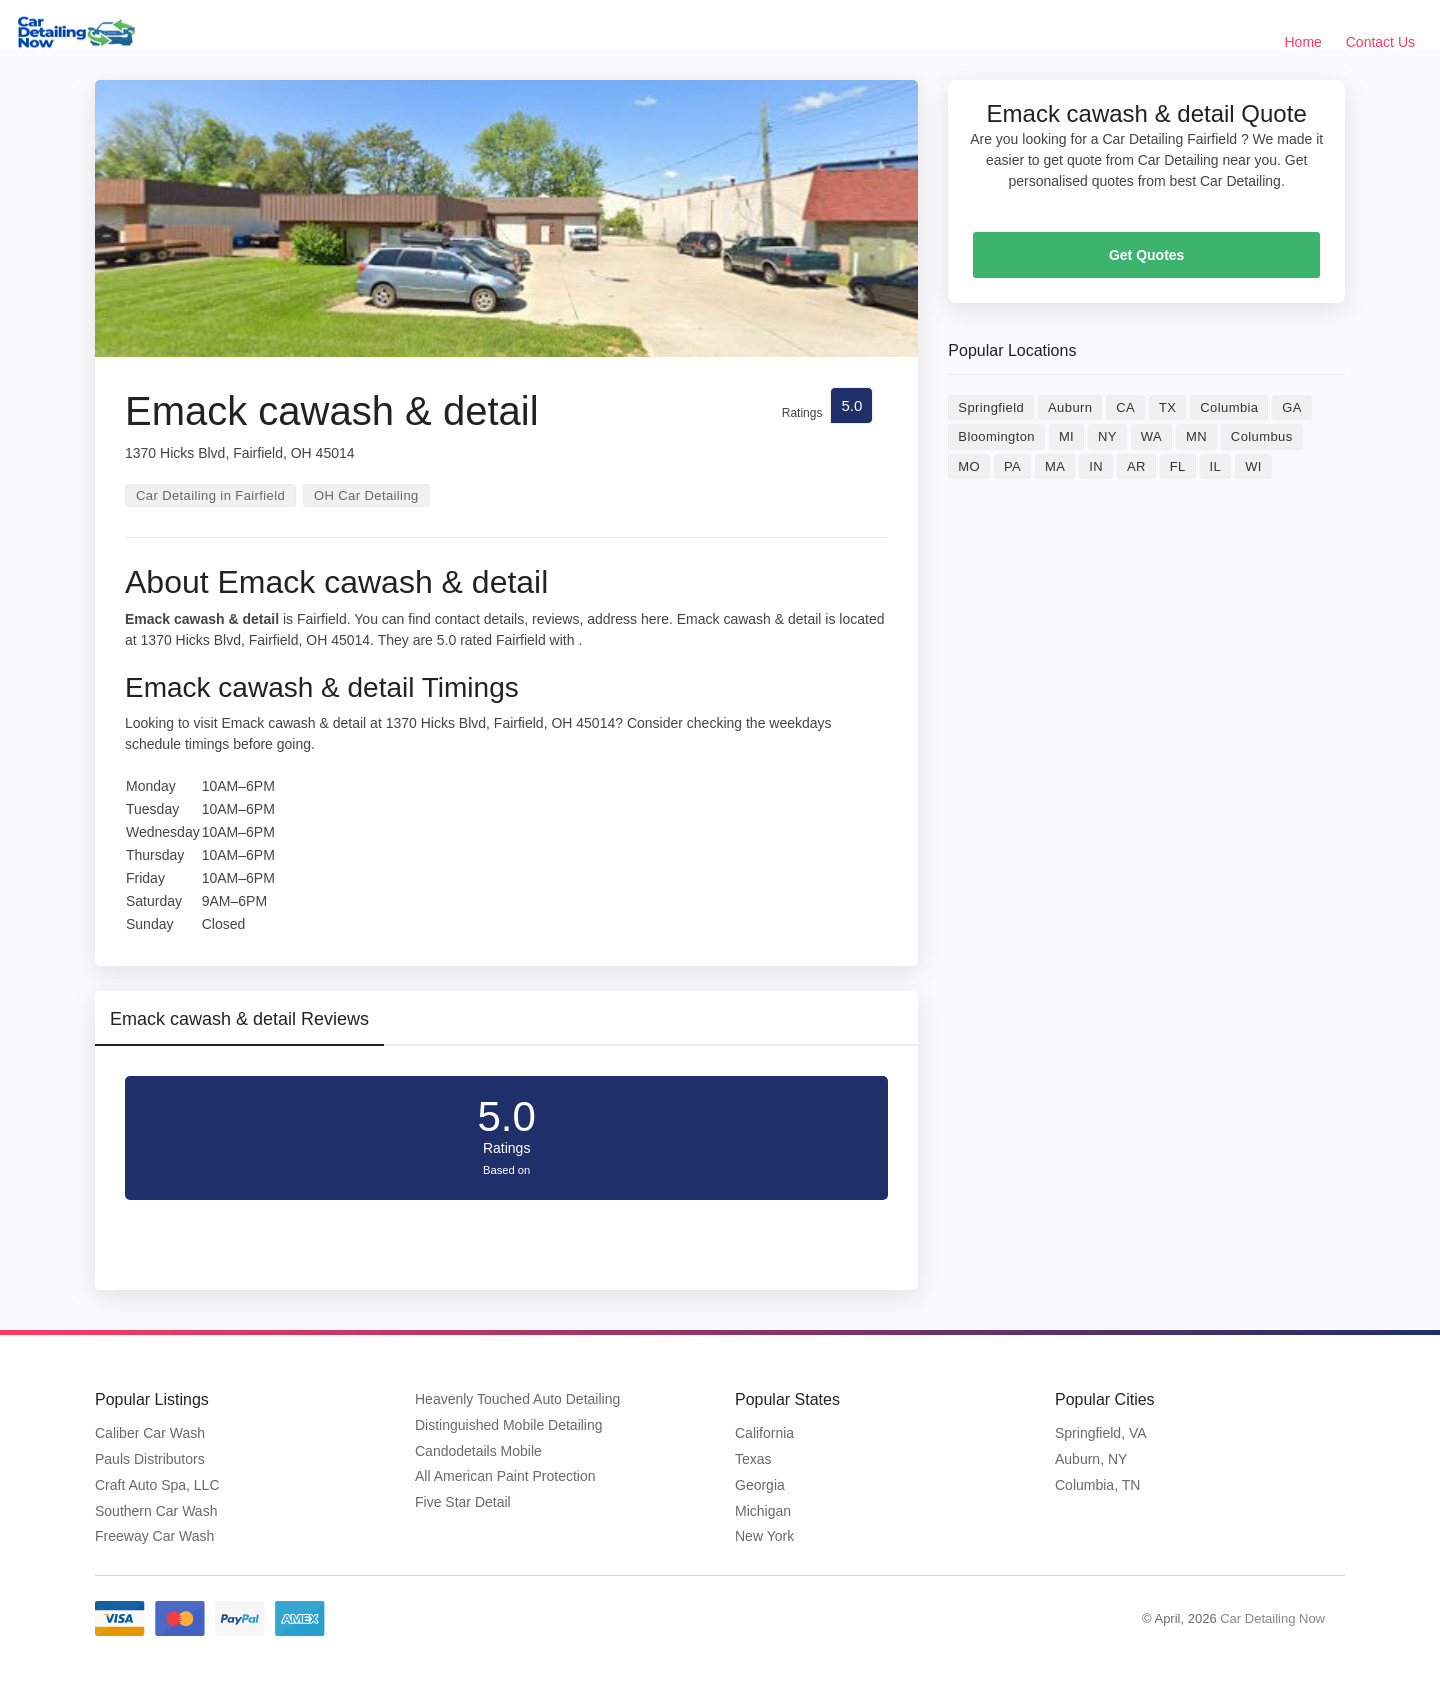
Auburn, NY (1091, 1459)
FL (1178, 466)
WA (1151, 436)
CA (1125, 407)
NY (1107, 436)
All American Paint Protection (505, 1476)
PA (1012, 466)
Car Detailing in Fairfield (210, 495)
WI (1253, 466)
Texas (753, 1459)
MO (969, 466)
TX (1167, 407)
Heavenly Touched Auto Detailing (517, 1399)
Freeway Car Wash (154, 1536)
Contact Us (1380, 42)
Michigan (763, 1511)
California (764, 1433)
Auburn (1070, 407)
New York (764, 1536)
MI (1066, 436)
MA (1055, 466)
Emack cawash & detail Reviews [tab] (239, 1019)
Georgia (760, 1485)
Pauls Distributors (150, 1459)
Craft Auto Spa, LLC (157, 1485)
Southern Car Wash (156, 1511)
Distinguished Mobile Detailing (509, 1425)
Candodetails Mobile (478, 1451)
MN (1196, 436)
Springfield (991, 407)
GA (1292, 407)
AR (1136, 466)
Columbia (1229, 407)
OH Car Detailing (366, 495)
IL (1216, 466)
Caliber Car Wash (150, 1433)
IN (1096, 466)
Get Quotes (1146, 255)
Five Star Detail (463, 1502)
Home (1303, 42)
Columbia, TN (1097, 1485)
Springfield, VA (1101, 1433)
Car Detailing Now (1272, 1618)
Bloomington (996, 436)
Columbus (1262, 436)
